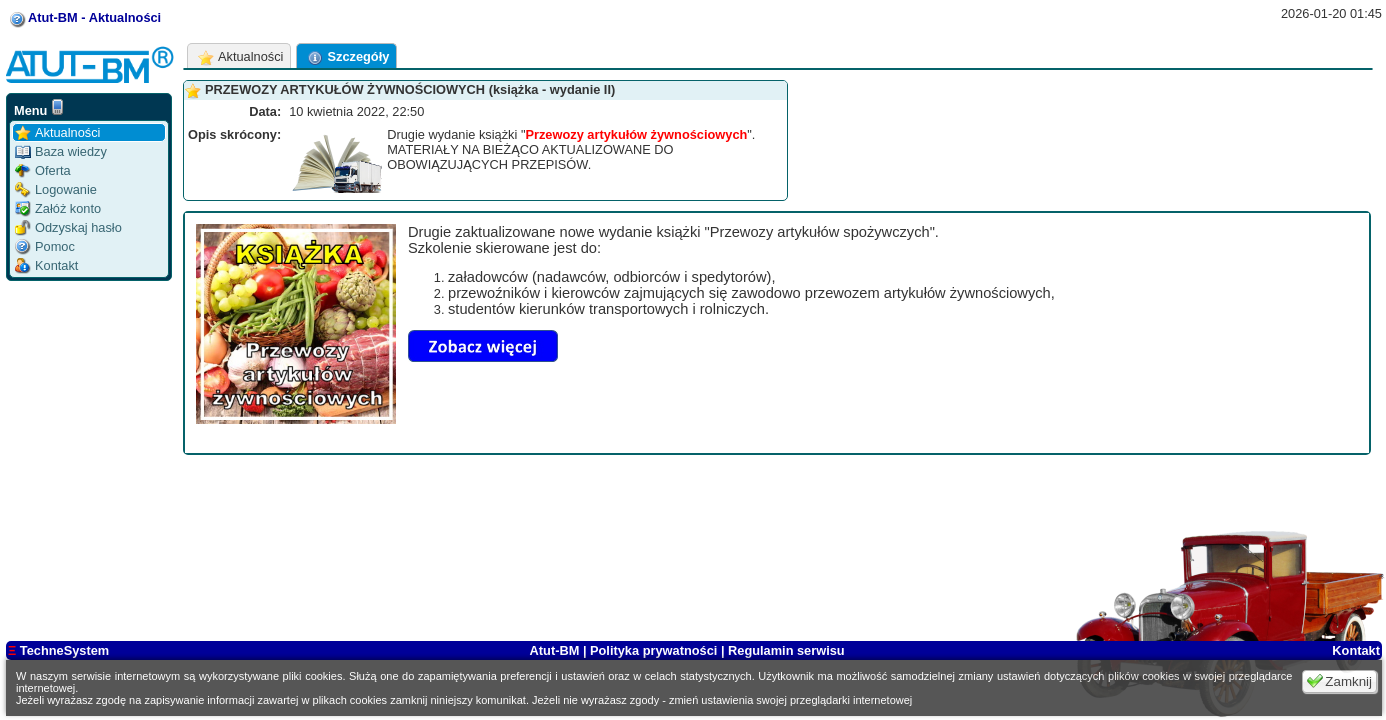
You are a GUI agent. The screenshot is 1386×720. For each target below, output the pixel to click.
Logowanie (56, 189)
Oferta (43, 170)
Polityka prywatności (653, 650)
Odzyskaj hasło (68, 227)
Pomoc (45, 246)
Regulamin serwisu (786, 650)
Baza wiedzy (61, 151)
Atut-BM (556, 650)
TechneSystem (58, 650)
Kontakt (46, 265)
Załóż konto (58, 208)
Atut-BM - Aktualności (94, 17)
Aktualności (57, 132)
